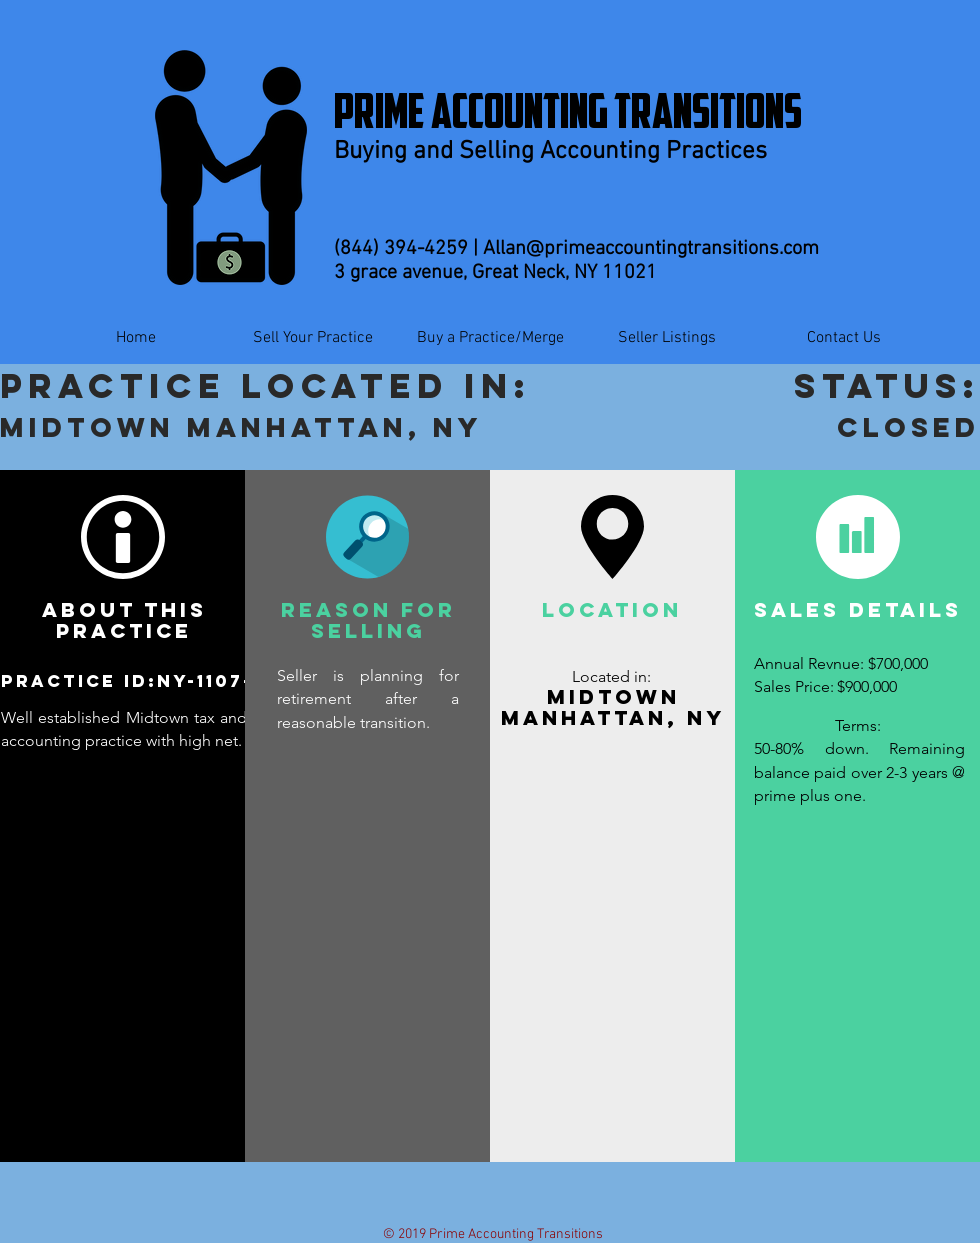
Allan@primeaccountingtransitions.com (651, 249)
